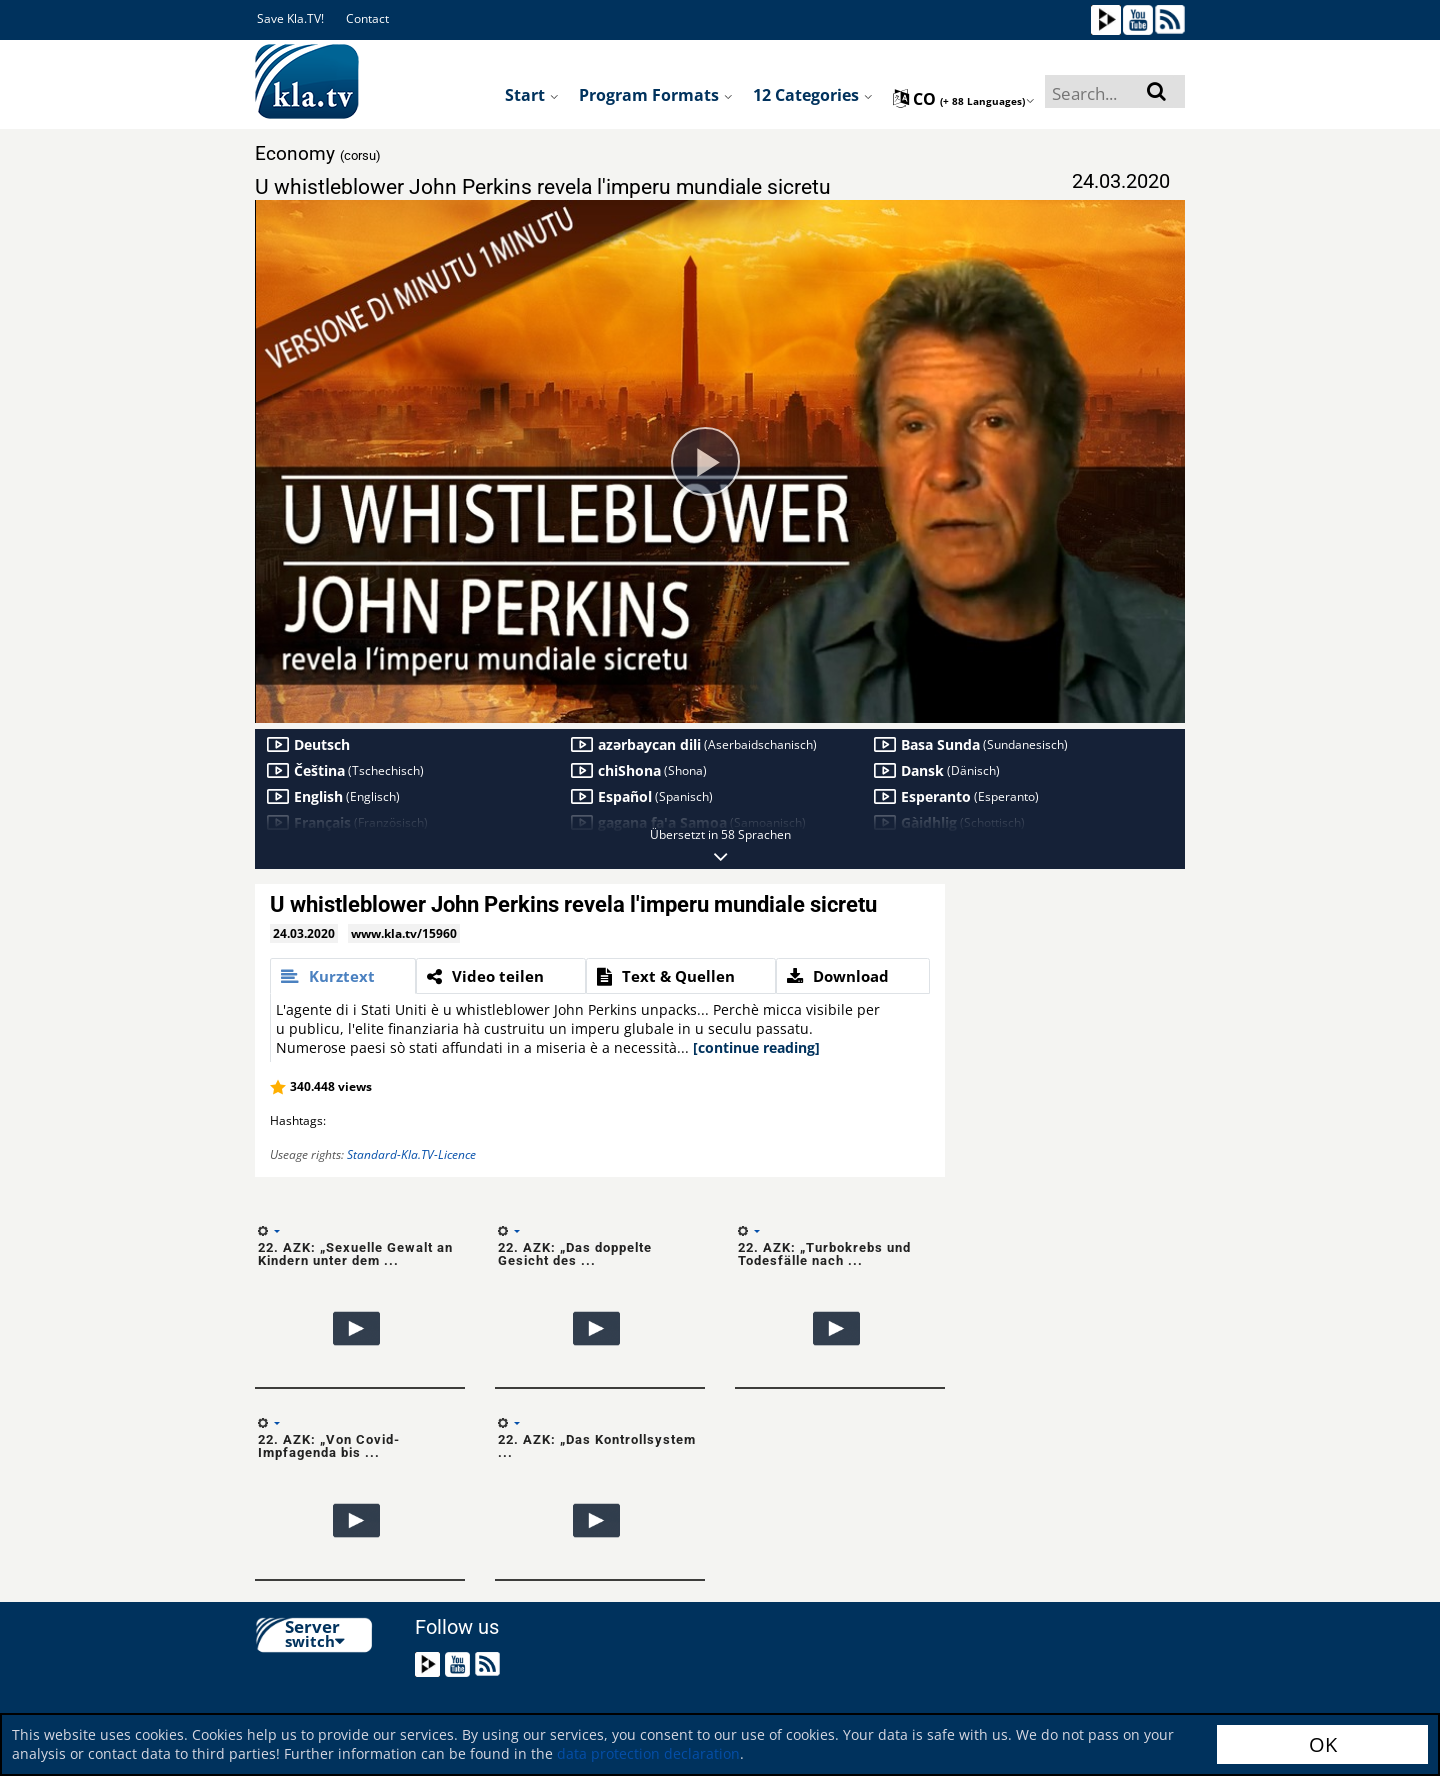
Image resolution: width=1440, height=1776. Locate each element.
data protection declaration (648, 1753)
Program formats (656, 95)
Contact (367, 18)
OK (1323, 1744)
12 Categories (813, 95)
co (964, 99)
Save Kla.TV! (290, 18)
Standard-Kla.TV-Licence (411, 1154)
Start (532, 95)
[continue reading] (756, 1047)
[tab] (343, 976)
